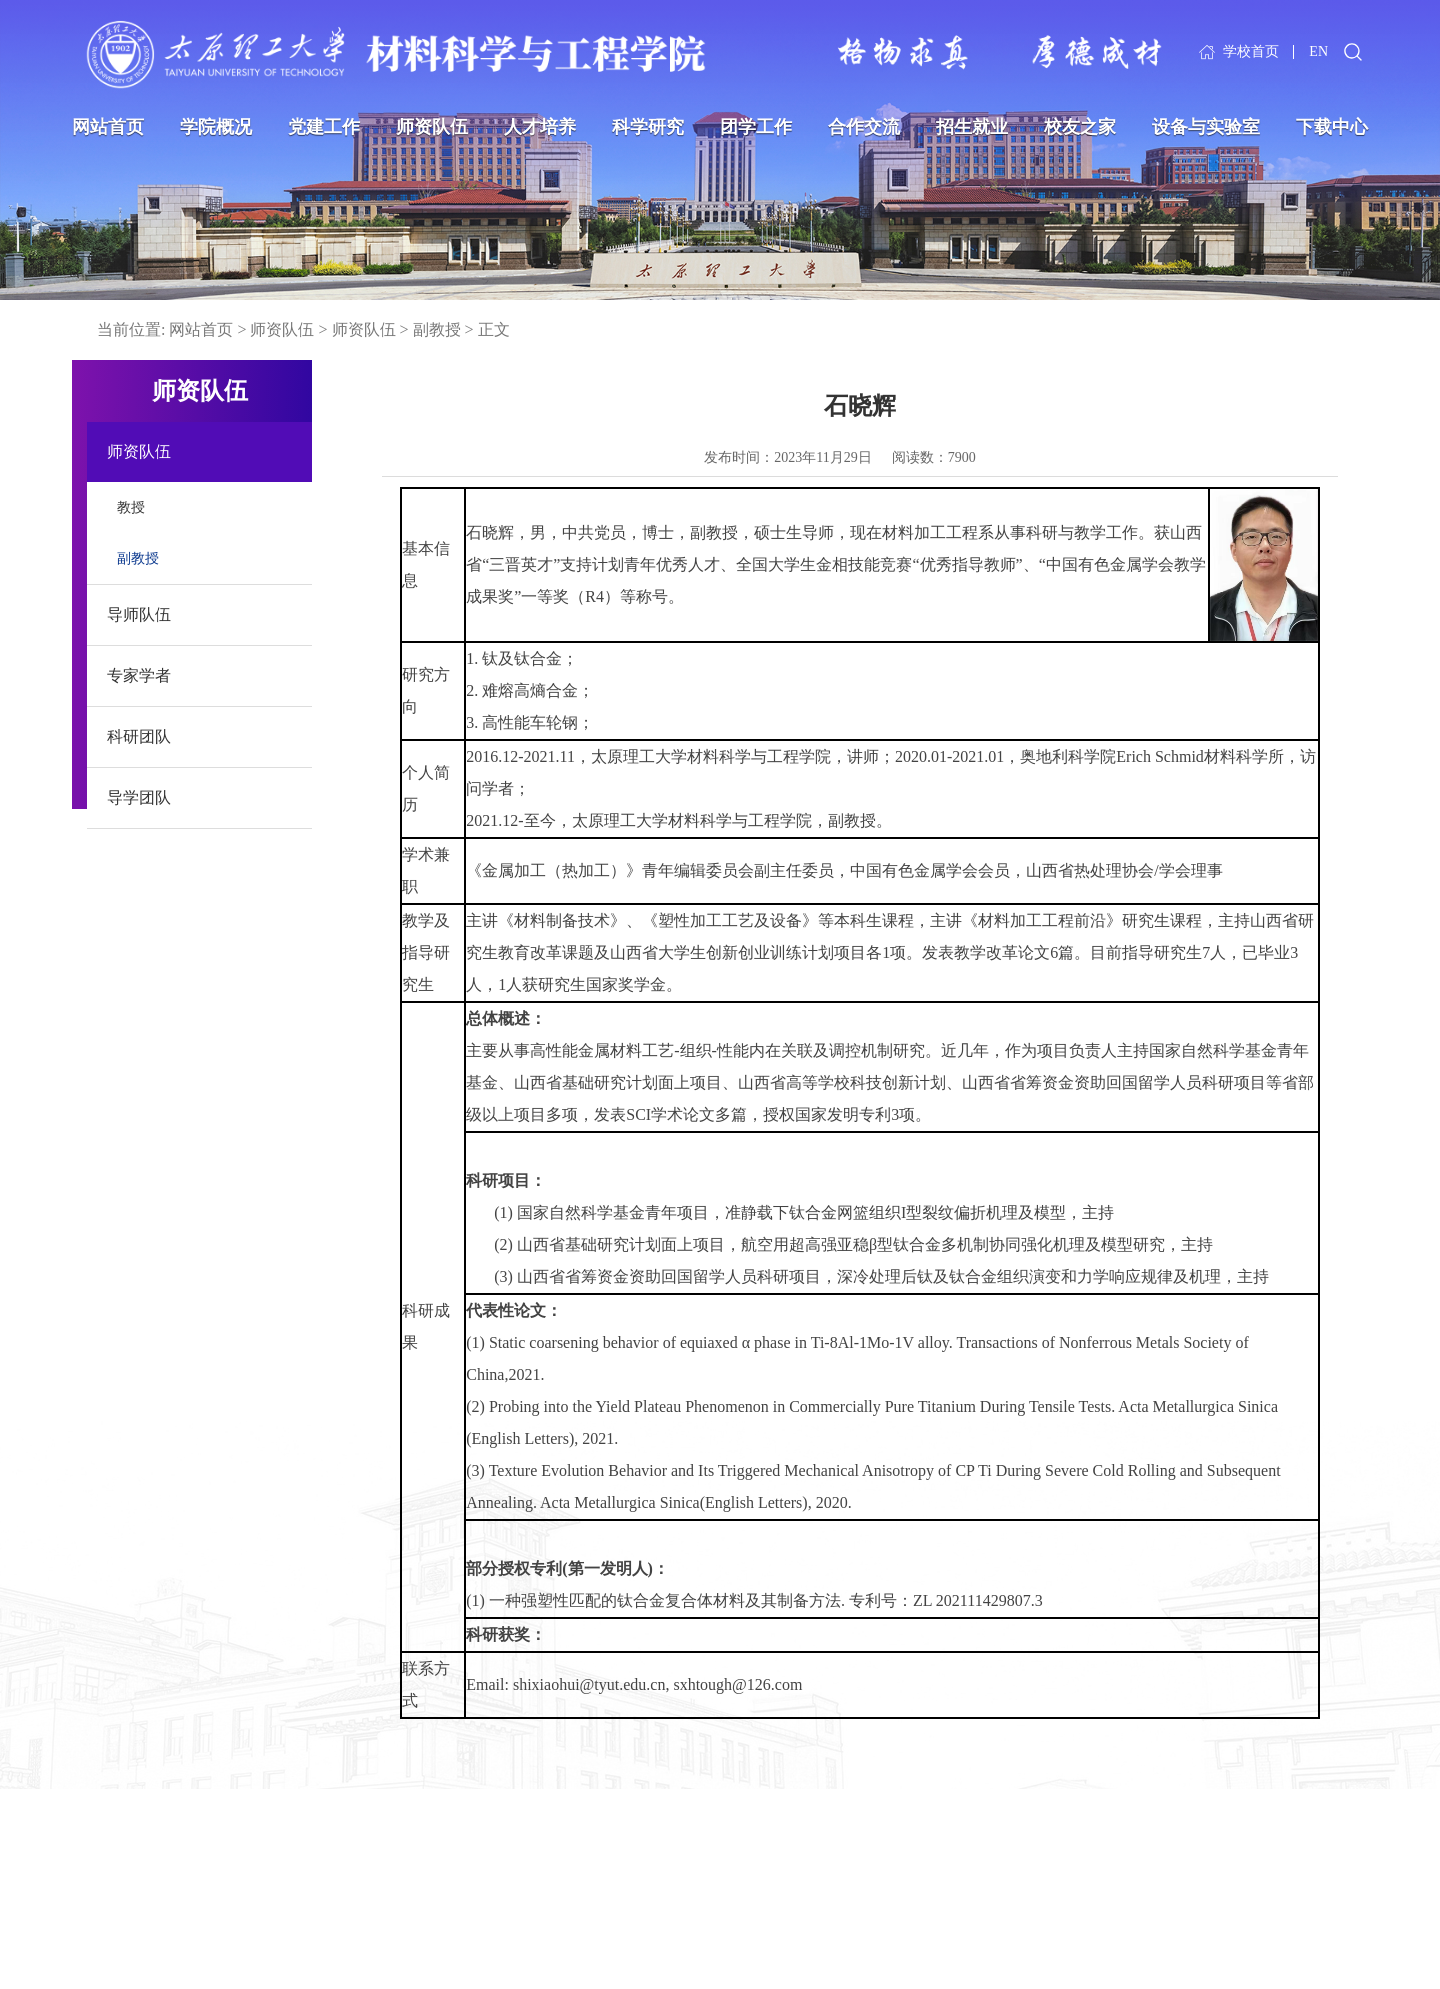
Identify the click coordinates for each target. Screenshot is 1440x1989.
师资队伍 (432, 127)
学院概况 (216, 127)
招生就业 (972, 127)
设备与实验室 (1206, 127)
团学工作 (756, 127)
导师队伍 (139, 614)
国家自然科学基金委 (135, 1913)
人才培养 (540, 127)
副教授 (437, 329)
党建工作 (324, 127)
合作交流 (864, 127)
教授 (131, 507)
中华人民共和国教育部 (142, 1853)
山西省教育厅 (342, 1853)
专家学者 (139, 675)
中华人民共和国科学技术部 (156, 1883)
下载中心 (1332, 127)
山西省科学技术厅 (356, 1883)
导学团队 (139, 797)
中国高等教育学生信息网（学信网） (412, 1943)
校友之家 (1080, 127)
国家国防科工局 (121, 1943)
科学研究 (648, 127)
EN (1318, 52)
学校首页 (1251, 52)
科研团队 (139, 736)
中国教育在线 (342, 1913)
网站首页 (108, 127)
